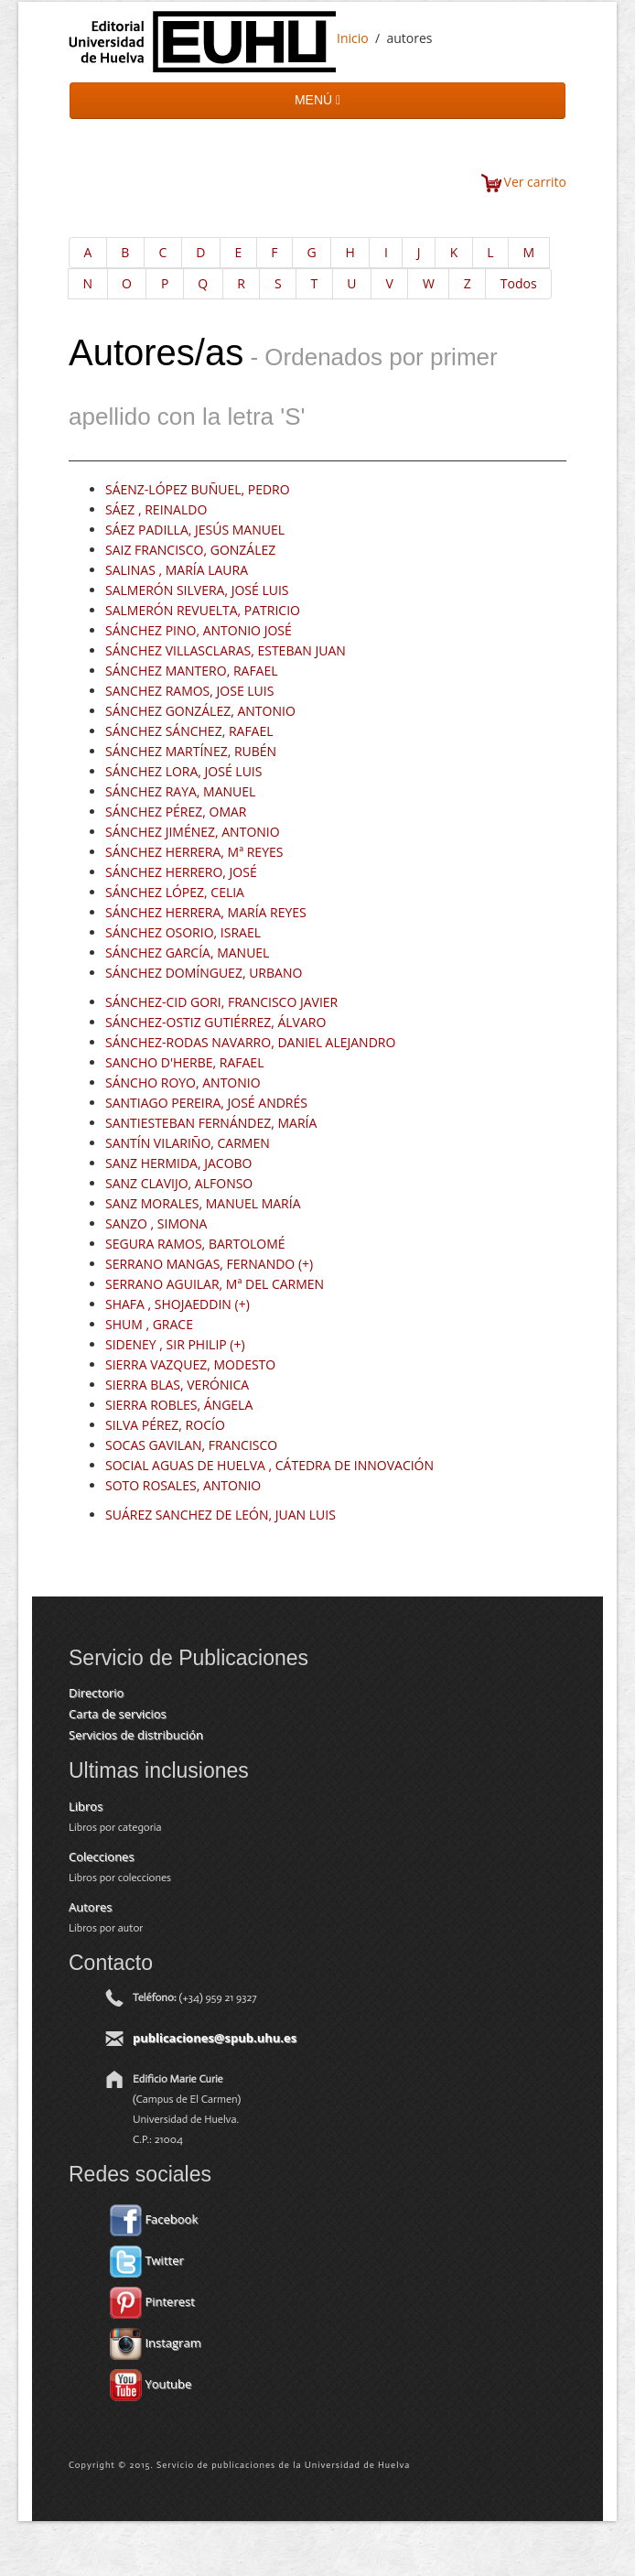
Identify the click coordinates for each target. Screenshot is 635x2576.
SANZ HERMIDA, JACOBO (179, 1163)
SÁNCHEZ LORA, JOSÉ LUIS (183, 771)
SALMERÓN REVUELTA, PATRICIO (202, 610)
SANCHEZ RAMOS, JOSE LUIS (189, 690)
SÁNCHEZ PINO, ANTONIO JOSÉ (198, 630)
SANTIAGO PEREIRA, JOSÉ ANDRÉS (206, 1102)
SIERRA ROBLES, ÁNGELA (179, 1404)
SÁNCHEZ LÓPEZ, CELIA (174, 892)
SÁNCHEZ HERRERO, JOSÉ (181, 872)
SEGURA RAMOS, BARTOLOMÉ (195, 1243)
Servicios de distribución (136, 1734)
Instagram (155, 2342)
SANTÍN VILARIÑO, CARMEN (187, 1143)
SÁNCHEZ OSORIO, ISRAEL (183, 932)
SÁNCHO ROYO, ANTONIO (183, 1082)
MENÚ (317, 99)
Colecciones (102, 1856)
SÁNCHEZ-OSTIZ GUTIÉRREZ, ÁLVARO (215, 1022)
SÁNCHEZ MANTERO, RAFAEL (191, 670)
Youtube (150, 2384)
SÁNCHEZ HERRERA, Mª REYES (194, 851)
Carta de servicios (118, 1713)
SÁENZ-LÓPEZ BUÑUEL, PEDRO (197, 489)
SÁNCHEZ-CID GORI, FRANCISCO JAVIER (221, 1002)
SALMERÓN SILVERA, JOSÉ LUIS (197, 590)
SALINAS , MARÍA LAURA (176, 570)
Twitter (147, 2260)
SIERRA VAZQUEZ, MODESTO (190, 1364)
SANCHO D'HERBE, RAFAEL (184, 1062)
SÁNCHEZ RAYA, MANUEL (180, 791)
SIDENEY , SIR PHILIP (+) (175, 1344)
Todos (518, 283)
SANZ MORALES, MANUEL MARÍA (202, 1203)
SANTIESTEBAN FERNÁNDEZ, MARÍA (211, 1122)
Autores (90, 1907)
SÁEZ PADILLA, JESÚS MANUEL (195, 529)
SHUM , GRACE (149, 1324)
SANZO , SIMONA (156, 1223)
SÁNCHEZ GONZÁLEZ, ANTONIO (200, 711)
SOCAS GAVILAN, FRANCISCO (191, 1445)
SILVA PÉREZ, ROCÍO (165, 1425)
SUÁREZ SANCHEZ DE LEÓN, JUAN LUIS (220, 1514)
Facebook (154, 2219)
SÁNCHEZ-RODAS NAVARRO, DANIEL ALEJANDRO (250, 1042)
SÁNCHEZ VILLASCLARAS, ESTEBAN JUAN (225, 650)
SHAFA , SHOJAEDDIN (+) (177, 1304)
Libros (85, 1806)
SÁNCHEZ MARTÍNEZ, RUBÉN (190, 751)
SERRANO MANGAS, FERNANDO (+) (209, 1263)
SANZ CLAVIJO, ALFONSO (179, 1183)
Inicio (353, 38)
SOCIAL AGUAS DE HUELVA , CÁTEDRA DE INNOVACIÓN (269, 1465)
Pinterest (152, 2301)
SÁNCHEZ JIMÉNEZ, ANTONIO (192, 831)
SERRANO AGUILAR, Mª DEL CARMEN (214, 1284)
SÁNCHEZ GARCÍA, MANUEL (187, 952)
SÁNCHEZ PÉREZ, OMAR (176, 811)
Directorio (96, 1692)
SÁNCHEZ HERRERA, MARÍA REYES (206, 912)
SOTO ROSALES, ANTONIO (183, 1485)
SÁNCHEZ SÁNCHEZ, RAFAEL (189, 731)
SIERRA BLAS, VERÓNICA (177, 1384)
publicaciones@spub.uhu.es (214, 2037)
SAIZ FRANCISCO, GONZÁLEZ (190, 549)
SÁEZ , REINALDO (156, 509)
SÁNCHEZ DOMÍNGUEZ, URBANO (203, 972)
